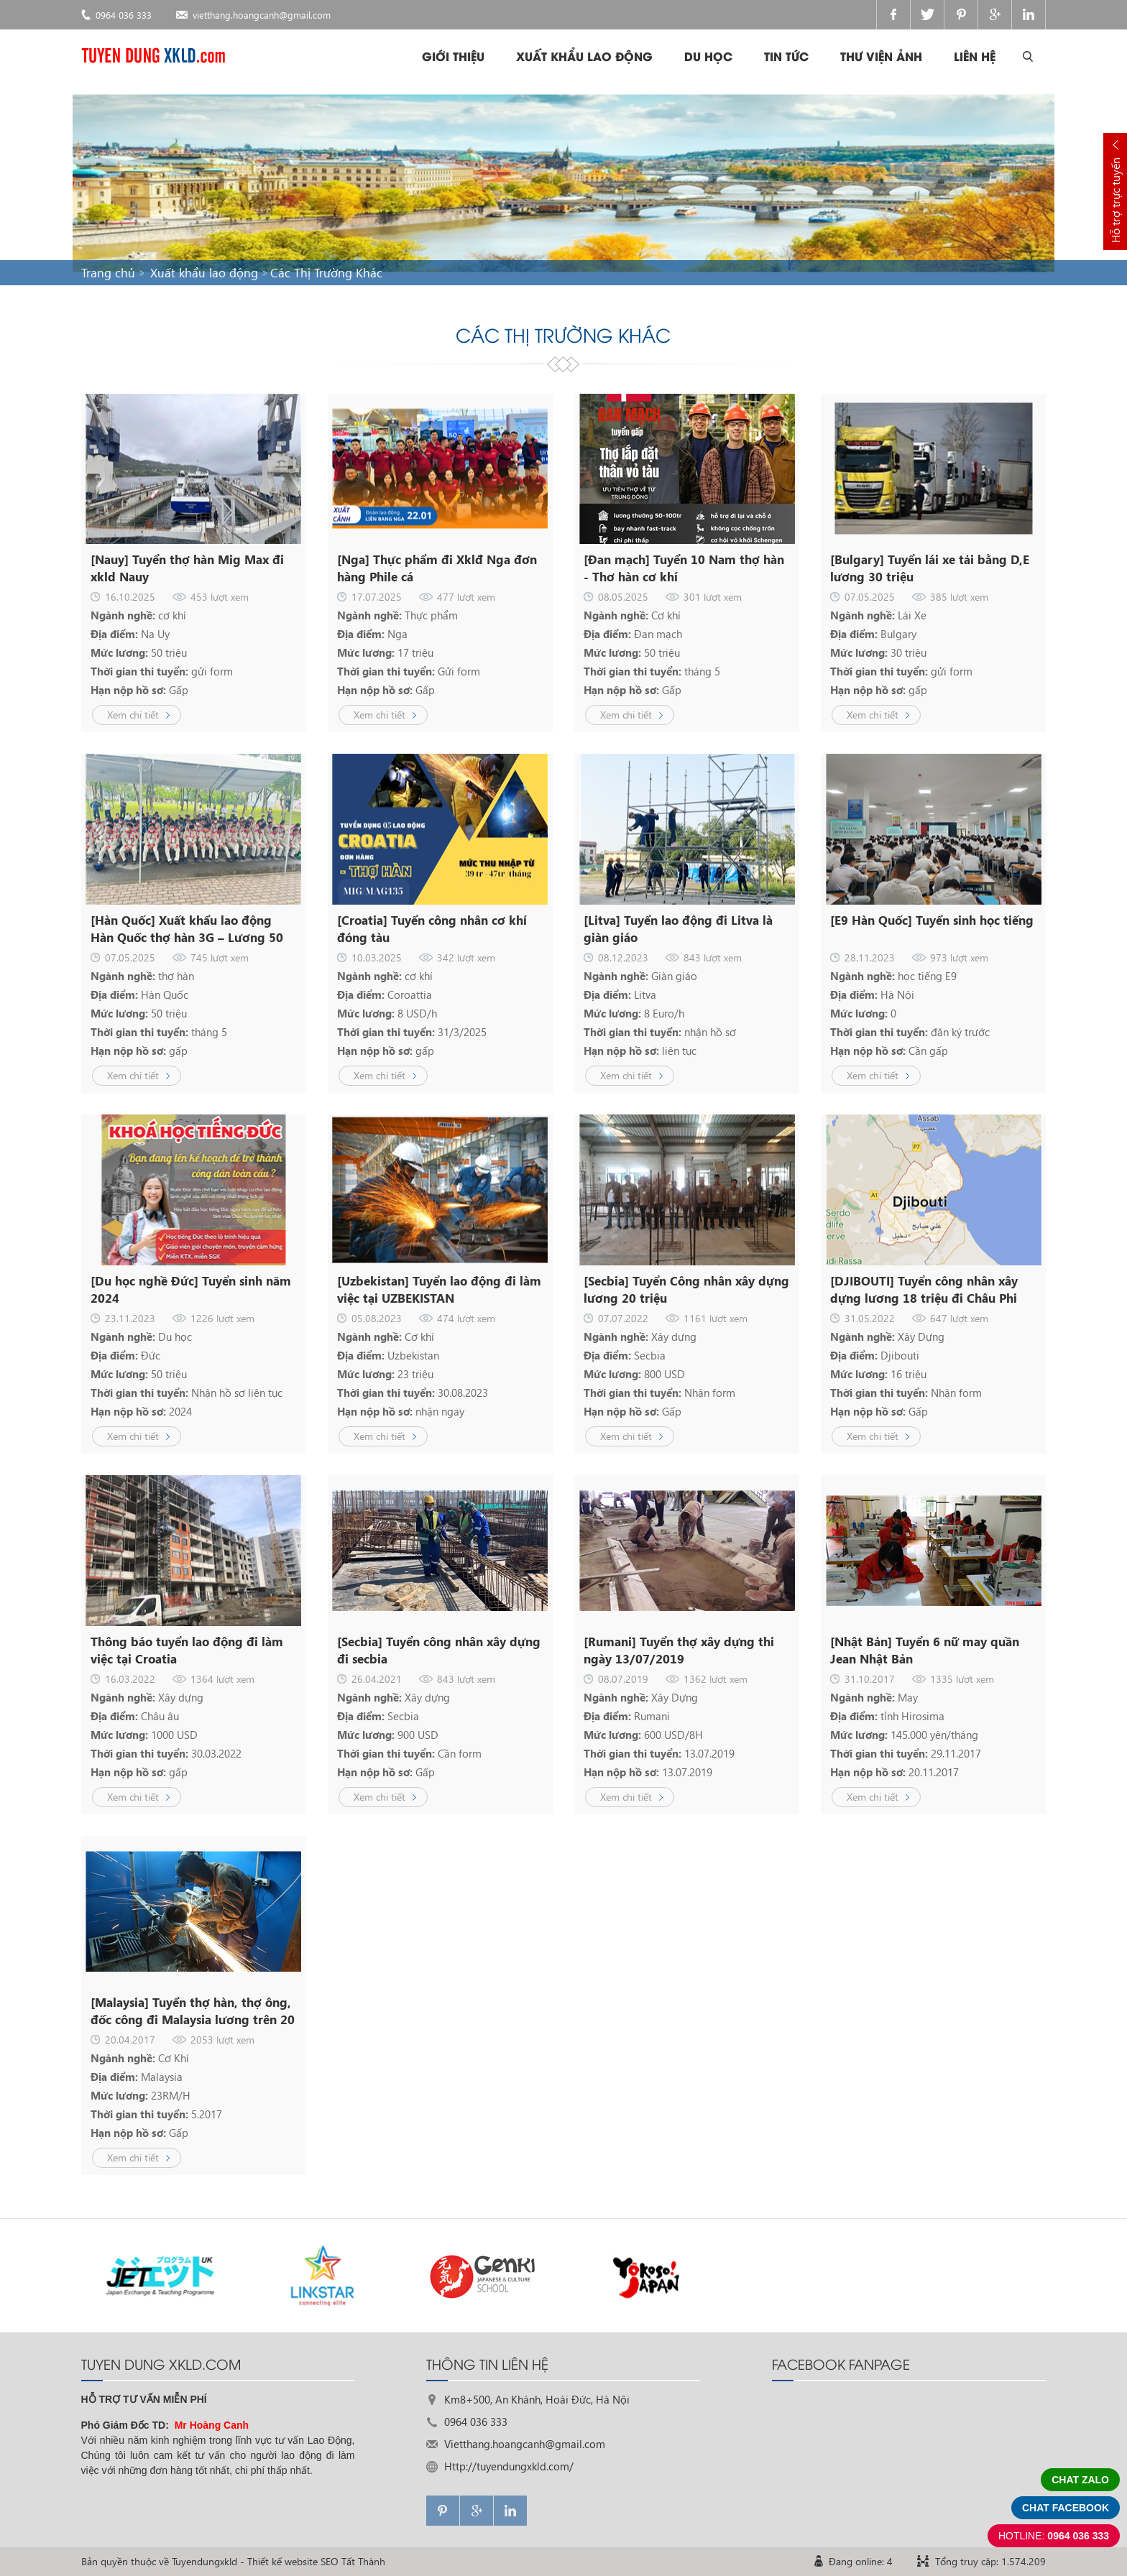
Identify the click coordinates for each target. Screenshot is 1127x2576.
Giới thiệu (453, 55)
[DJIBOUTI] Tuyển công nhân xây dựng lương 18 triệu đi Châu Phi (924, 1289)
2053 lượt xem (222, 2039)
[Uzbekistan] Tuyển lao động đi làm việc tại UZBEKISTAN (439, 1289)
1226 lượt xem (222, 1318)
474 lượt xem (466, 1318)
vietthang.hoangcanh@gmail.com (262, 15)
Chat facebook (1065, 2507)
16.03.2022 (130, 1679)
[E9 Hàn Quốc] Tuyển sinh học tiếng (932, 920)
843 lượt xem (713, 957)
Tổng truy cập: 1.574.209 (990, 2561)
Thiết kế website (282, 2561)
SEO (330, 2561)
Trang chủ (108, 272)
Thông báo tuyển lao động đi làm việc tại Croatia (187, 1650)
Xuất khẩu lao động (584, 55)
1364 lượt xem (222, 1679)
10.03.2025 (376, 957)
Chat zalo (1080, 2479)
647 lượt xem (959, 1318)
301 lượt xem (713, 597)
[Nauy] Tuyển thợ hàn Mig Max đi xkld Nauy (187, 568)
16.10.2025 (130, 597)
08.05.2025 (623, 597)
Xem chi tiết (133, 714)
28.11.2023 (870, 957)
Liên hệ (974, 55)
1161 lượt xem (716, 1318)
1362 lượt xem (716, 1679)
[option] (161, 2275)
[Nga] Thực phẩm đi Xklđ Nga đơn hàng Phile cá (437, 568)
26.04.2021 (376, 1679)
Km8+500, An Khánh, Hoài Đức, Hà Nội (537, 2399)
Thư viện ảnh (881, 55)
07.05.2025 (870, 597)
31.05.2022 (870, 1318)
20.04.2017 (130, 2039)
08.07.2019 (623, 1679)
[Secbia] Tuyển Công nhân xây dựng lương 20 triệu (686, 1289)
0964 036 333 (124, 15)
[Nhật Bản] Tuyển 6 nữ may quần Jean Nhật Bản (924, 1650)
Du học (708, 55)
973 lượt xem (959, 957)
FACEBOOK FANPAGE (841, 2363)
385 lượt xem (959, 597)
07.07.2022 (623, 1318)
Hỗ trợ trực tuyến (1115, 200)
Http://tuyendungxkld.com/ (509, 2466)
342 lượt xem (466, 957)
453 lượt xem (219, 597)
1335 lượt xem (962, 1679)
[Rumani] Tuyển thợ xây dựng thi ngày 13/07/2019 (679, 1650)
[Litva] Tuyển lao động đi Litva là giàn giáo (678, 929)
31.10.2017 (870, 1679)
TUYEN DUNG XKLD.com (161, 2363)
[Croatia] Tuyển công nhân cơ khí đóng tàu (432, 929)
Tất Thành (363, 2561)
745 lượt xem (219, 957)
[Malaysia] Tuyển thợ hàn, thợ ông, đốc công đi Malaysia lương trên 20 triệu (193, 2011)
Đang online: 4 (861, 2561)
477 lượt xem (466, 597)
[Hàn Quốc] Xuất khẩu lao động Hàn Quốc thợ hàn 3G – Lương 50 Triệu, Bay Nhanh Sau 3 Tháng (187, 929)
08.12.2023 (623, 957)
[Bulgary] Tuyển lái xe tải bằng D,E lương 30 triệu (929, 568)
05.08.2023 (376, 1318)
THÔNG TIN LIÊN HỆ (487, 2363)
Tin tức (786, 55)
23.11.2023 (130, 1318)
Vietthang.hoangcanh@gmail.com (524, 2444)
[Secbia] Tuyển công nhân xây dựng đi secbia (438, 1650)
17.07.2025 (376, 597)
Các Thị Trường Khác (326, 272)
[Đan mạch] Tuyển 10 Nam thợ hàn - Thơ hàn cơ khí (684, 568)
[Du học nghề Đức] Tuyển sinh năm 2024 (191, 1289)
